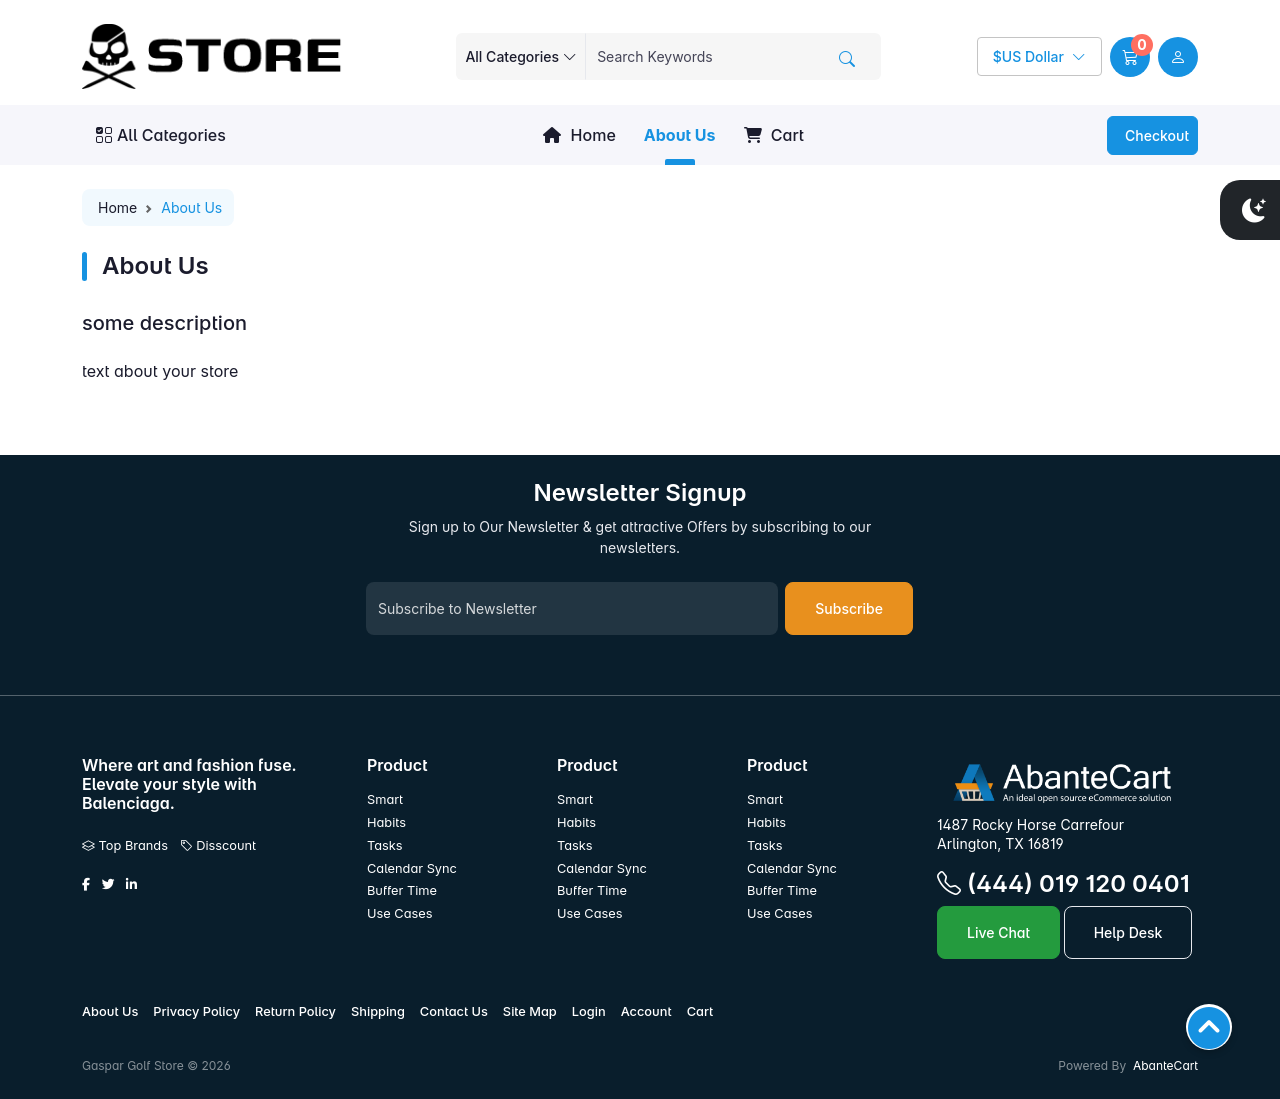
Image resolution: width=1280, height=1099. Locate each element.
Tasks (385, 845)
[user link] (1178, 57)
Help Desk (1128, 932)
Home (579, 135)
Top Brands (125, 845)
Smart (385, 799)
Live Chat (998, 932)
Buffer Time (402, 890)
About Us (680, 135)
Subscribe (849, 608)
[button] (1130, 57)
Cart (774, 135)
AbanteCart (1165, 1065)
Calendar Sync (412, 868)
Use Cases (400, 913)
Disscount (218, 845)
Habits (386, 822)
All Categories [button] (161, 135)
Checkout (1155, 135)
